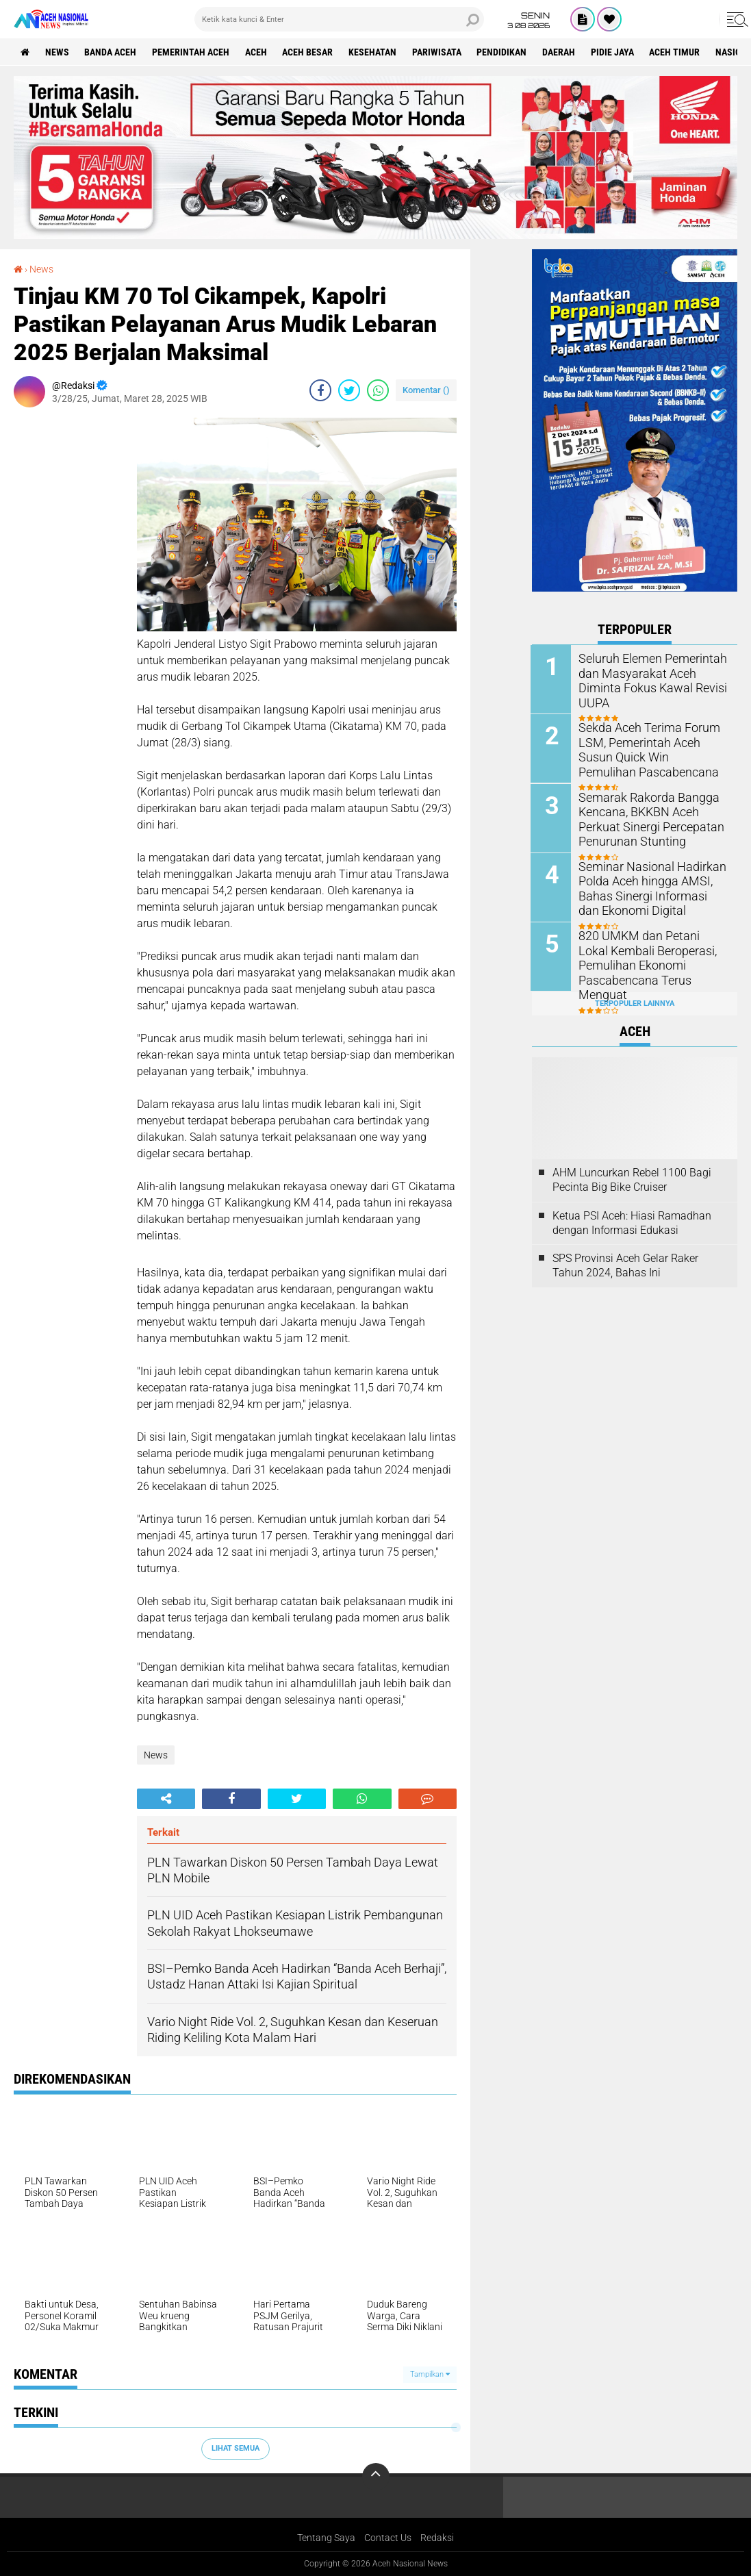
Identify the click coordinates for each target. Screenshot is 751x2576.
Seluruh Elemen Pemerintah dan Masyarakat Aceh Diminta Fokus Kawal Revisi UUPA (653, 673)
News (57, 52)
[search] (339, 19)
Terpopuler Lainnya (634, 1002)
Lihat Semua (235, 2448)
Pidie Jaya (614, 52)
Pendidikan (504, 52)
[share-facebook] (320, 390)
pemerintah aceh (191, 52)
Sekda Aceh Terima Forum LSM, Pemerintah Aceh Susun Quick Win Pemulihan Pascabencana (650, 748)
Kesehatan (374, 52)
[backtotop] (376, 2476)
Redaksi (437, 2537)
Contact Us (387, 2537)
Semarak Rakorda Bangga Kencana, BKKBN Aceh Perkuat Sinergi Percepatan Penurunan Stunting (645, 818)
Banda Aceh (111, 52)
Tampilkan (430, 2374)
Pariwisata (438, 52)
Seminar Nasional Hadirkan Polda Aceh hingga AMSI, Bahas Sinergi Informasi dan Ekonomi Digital (648, 887)
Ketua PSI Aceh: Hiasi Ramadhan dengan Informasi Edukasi (631, 1221)
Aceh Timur (677, 52)
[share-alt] (166, 1799)
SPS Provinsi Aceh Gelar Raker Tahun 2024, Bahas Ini (625, 1264)
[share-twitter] (349, 390)
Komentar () (426, 390)
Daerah (560, 52)
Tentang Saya (326, 2537)
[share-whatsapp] (378, 390)
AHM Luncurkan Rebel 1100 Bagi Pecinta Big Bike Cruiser (631, 1179)
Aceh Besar (308, 52)
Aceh (257, 52)
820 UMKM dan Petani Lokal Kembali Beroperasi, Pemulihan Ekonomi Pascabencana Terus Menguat (653, 956)
